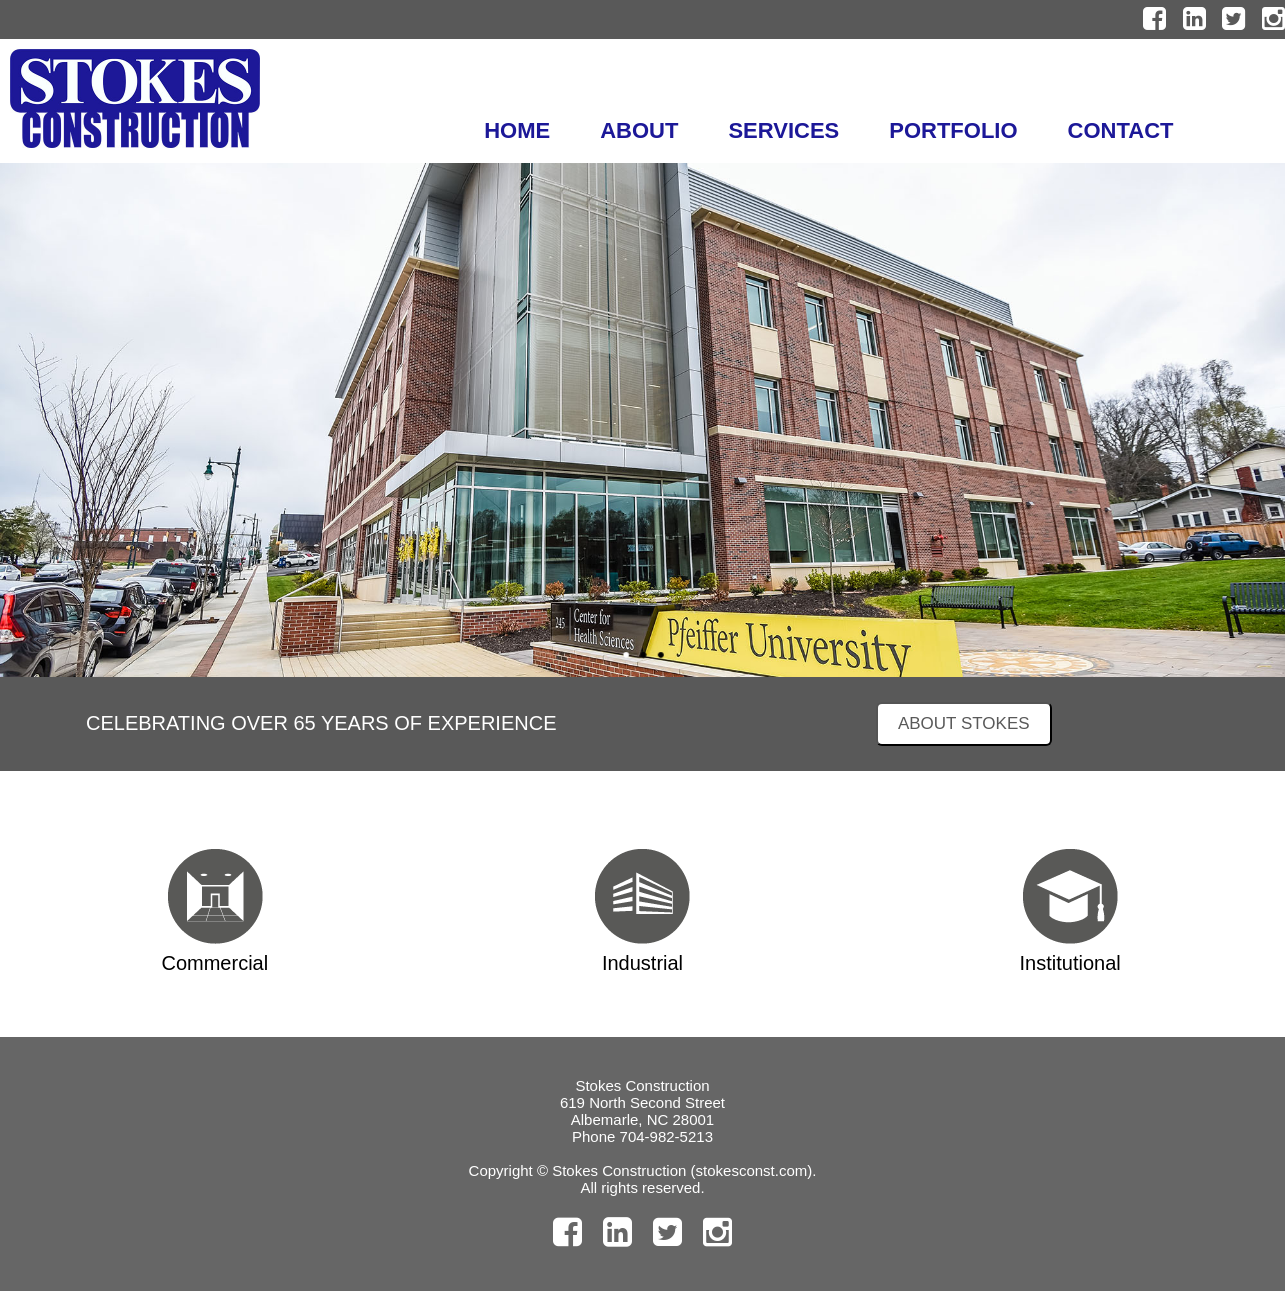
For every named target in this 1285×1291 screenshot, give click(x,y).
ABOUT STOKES (964, 723)
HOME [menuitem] (517, 130)
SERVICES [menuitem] (783, 130)
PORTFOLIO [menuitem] (953, 130)
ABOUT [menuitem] (639, 130)
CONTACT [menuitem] (1121, 130)
